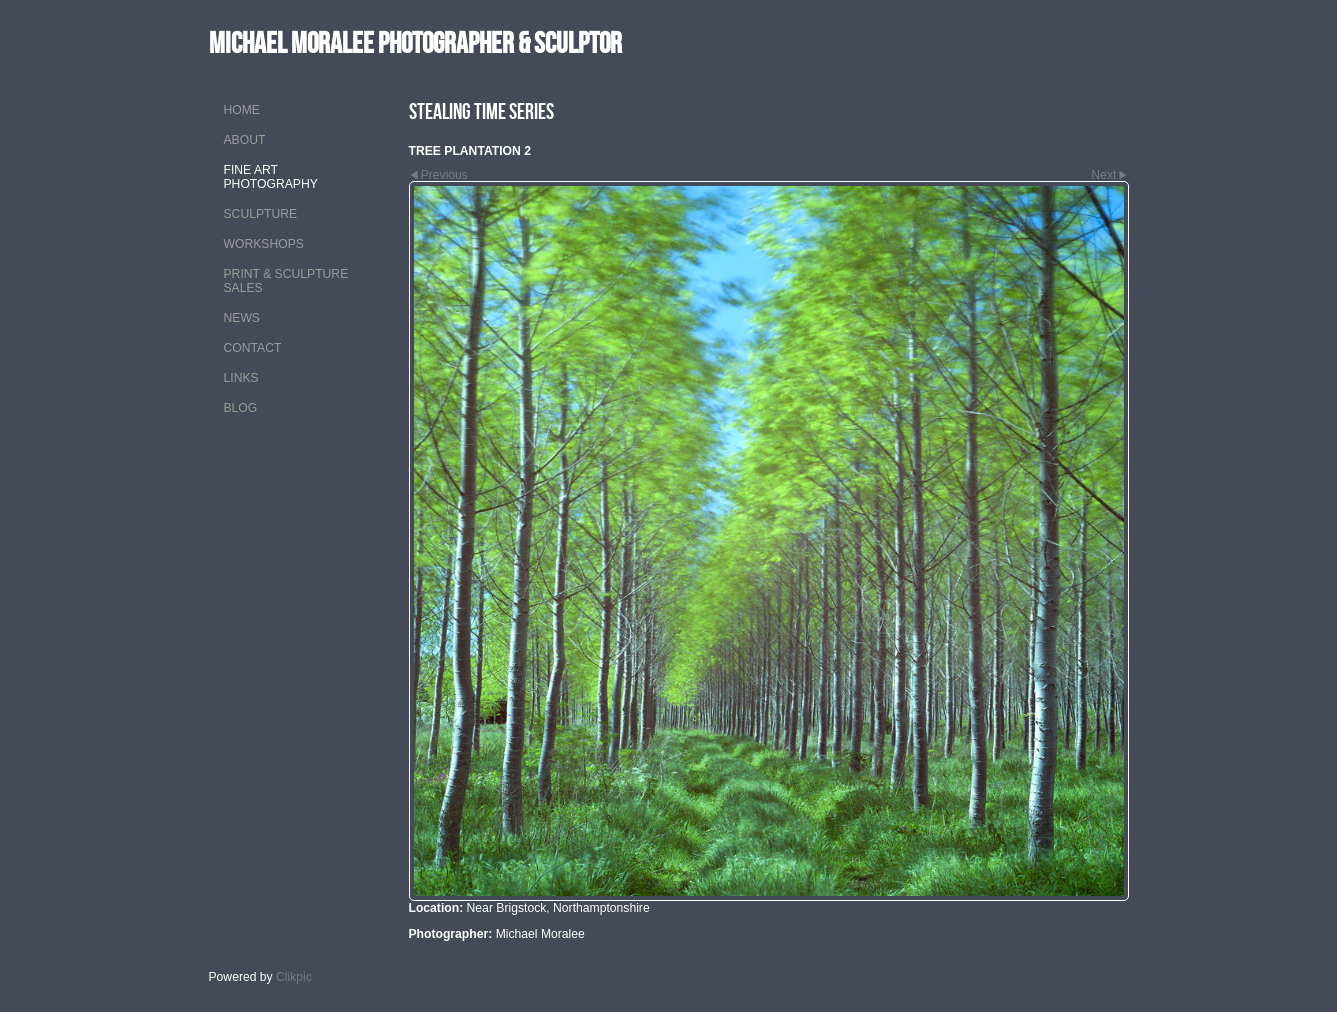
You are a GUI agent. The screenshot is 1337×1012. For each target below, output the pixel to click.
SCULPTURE (261, 214)
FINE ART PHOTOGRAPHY (271, 177)
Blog (241, 408)
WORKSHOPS (264, 244)
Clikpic (294, 977)
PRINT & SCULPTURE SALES (286, 281)
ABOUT (245, 140)
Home (242, 110)
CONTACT (253, 348)
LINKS (241, 378)
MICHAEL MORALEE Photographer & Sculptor (415, 42)
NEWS (242, 318)
